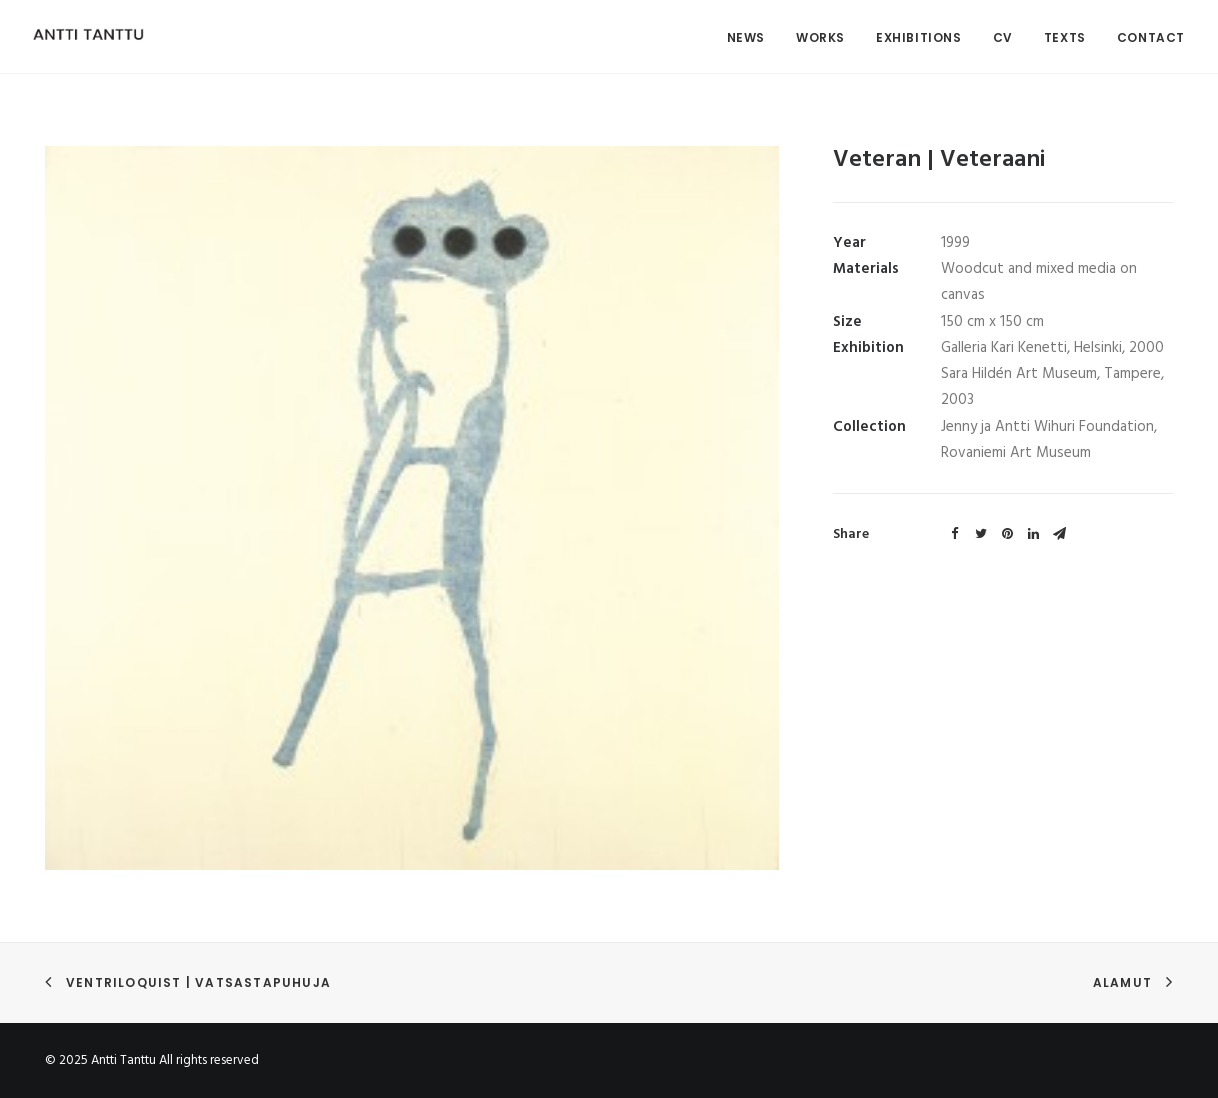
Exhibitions (919, 37)
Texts (1065, 37)
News (746, 37)
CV (1003, 37)
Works (820, 37)
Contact (1151, 37)
